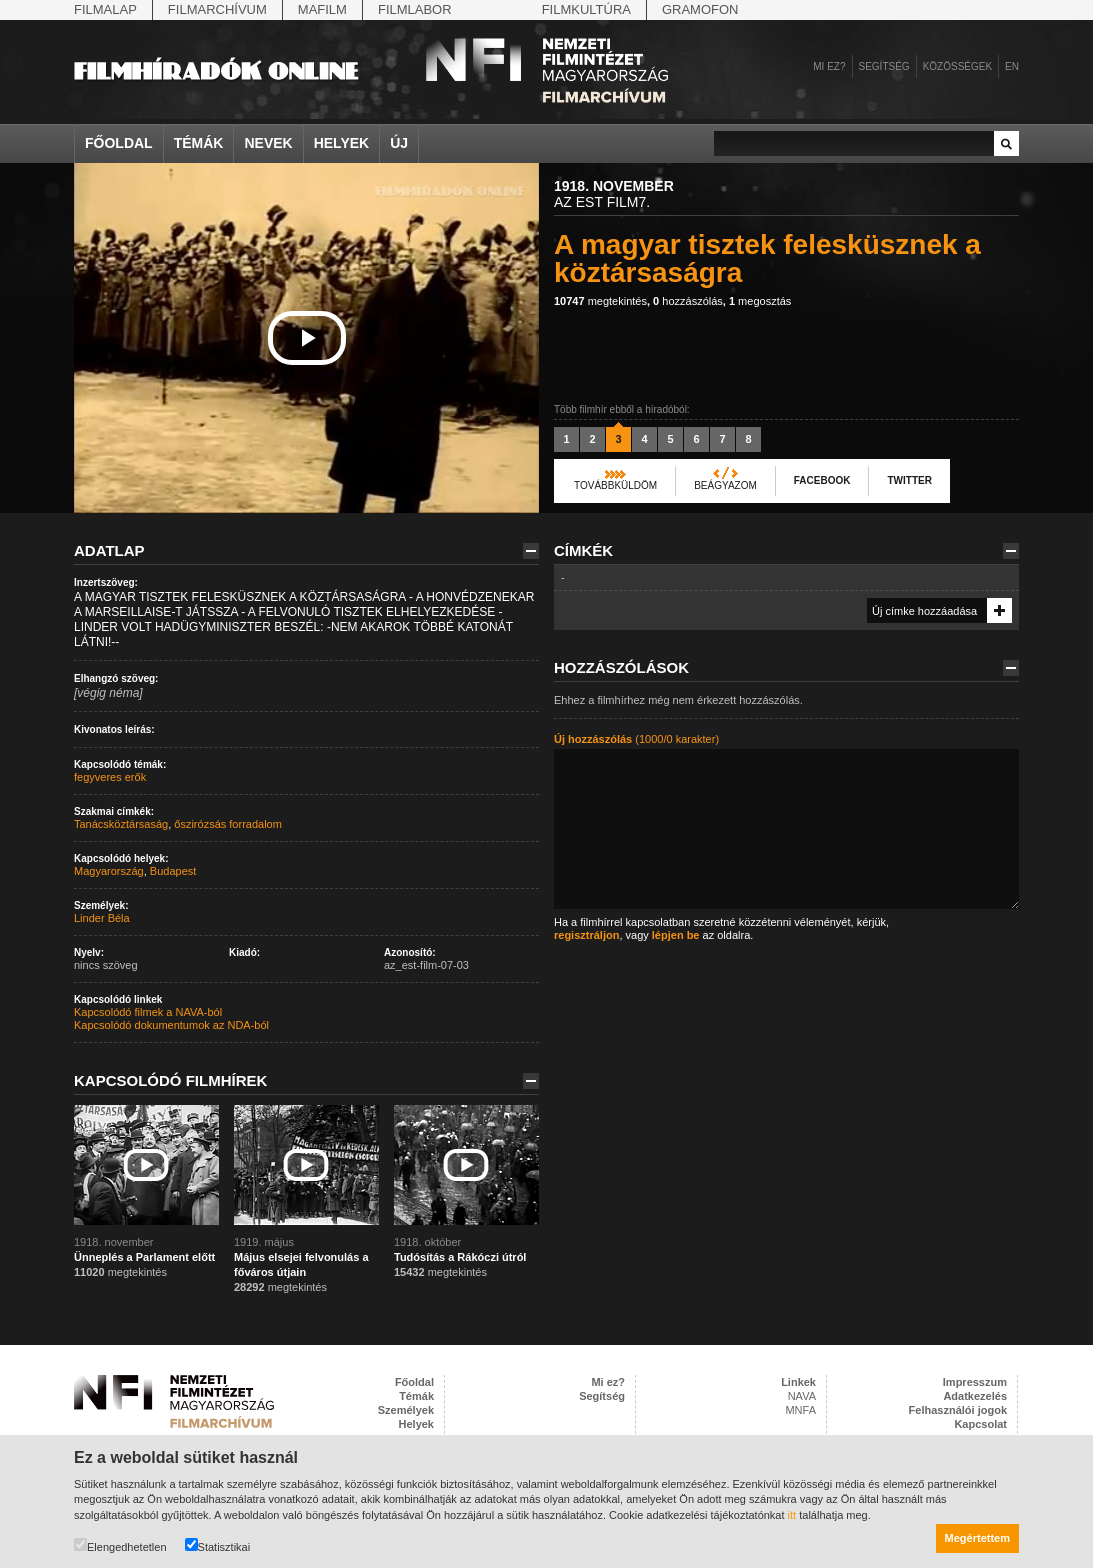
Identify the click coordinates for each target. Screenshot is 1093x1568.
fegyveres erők (110, 777)
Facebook (822, 480)
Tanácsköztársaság (121, 824)
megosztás (760, 301)
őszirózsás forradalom (228, 824)
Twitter (909, 480)
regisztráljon (586, 935)
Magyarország (109, 871)
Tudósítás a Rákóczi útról (460, 1257)
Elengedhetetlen (120, 1545)
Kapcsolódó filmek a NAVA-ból (148, 1012)
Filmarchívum (217, 9)
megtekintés (600, 301)
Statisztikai (218, 1545)
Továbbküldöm (615, 485)
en (1012, 66)
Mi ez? (829, 66)
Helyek (342, 143)
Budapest (173, 871)
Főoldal (119, 143)
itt (792, 1515)
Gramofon (700, 9)
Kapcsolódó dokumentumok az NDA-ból (171, 1025)
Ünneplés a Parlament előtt (144, 1257)
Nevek (268, 143)
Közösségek (957, 66)
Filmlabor (415, 9)
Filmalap (105, 9)
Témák (199, 143)
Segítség (884, 66)
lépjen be (676, 935)
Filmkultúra (586, 9)
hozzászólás (688, 301)
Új (399, 143)
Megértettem (977, 1538)
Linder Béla (102, 918)
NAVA (802, 1396)
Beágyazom (725, 485)
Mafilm (322, 9)
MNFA (800, 1410)
